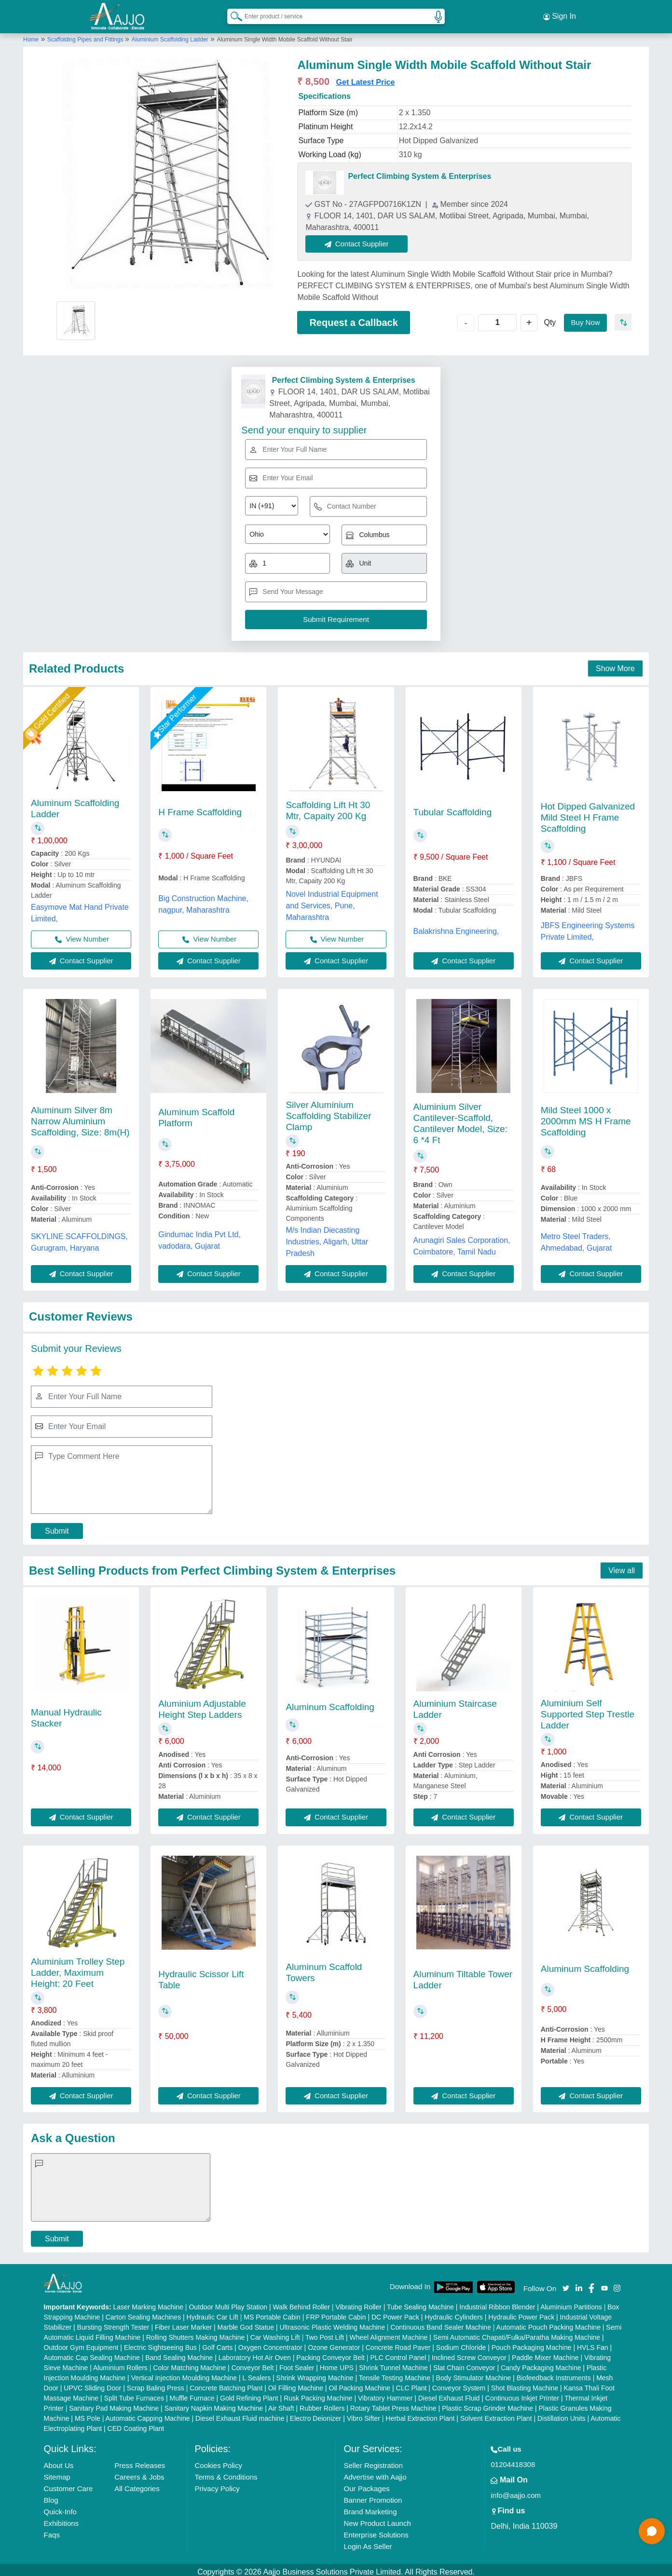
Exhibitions (61, 2519)
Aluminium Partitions (571, 2302)
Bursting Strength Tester (113, 2323)
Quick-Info (60, 2507)
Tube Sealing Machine (420, 2302)
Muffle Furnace (192, 2394)
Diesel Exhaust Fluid (449, 2394)
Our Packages (366, 2484)
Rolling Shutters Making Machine (195, 2333)
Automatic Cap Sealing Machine (92, 2353)
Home (31, 35)
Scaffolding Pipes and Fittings (86, 35)
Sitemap (57, 2472)
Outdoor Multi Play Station (228, 2302)
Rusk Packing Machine (318, 2394)
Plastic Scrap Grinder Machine (487, 2404)
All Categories (136, 2484)
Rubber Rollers (322, 2404)
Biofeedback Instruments (554, 2373)
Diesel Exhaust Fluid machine (239, 2414)
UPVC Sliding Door (92, 2383)
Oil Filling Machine (295, 2383)
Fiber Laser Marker (183, 2323)
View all (621, 1566)
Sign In (559, 14)
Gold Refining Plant (249, 2394)
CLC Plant (411, 2383)
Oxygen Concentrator (270, 2343)
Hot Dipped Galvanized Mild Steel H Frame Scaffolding (588, 813)
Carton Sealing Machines (143, 2313)
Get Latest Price (365, 78)
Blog (51, 2496)
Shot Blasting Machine (524, 2383)
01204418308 (513, 2460)
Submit (57, 1527)
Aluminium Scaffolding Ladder (169, 35)
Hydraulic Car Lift (212, 2313)
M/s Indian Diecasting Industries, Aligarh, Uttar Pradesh (327, 1238)
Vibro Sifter (363, 2414)
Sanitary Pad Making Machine (114, 2404)
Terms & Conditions (226, 2472)
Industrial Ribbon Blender (497, 2302)
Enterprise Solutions (375, 2530)
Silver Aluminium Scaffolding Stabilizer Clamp (328, 1112)
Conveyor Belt (253, 2363)
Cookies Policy (218, 2461)
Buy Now (584, 318)
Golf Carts (217, 2343)
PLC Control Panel (398, 2353)
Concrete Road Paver (398, 2343)
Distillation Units (561, 2414)
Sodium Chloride (461, 2343)
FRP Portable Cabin (336, 2313)
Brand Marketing (370, 2507)
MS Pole (87, 2414)
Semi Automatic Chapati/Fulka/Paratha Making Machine (516, 2333)
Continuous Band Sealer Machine (440, 2323)
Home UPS (337, 2363)
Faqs (52, 2530)
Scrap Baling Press (155, 2383)
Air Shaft (281, 2404)
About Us (59, 2461)
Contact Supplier (361, 239)
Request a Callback (353, 318)
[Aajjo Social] (565, 2283)
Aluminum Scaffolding (330, 1703)
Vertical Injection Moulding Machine (184, 2373)
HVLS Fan (592, 2343)
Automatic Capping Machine (147, 2414)
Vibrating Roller (358, 2302)
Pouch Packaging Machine (532, 2343)
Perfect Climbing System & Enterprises (419, 172)
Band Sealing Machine (179, 2353)
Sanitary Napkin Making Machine (214, 2404)
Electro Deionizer (316, 2414)
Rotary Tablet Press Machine (393, 2404)
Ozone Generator (334, 2343)
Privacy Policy (217, 2484)
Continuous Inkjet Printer (522, 2394)
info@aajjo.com (516, 2491)
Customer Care (68, 2484)
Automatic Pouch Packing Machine (548, 2323)
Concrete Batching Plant (226, 2383)
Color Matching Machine (189, 2363)
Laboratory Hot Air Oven (255, 2353)
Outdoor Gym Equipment (81, 2343)
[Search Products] (232, 14)
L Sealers (257, 2373)
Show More (615, 665)
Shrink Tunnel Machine (393, 2363)
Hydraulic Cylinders (454, 2313)
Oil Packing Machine (360, 2383)
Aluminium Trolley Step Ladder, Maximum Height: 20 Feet (77, 1968)
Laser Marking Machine (148, 2302)
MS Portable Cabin (272, 2313)
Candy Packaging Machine (541, 2363)
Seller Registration (373, 2461)
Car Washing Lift (275, 2333)
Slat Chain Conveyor (464, 2363)
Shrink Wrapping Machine (315, 2373)
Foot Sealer (296, 2363)
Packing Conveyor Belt (330, 2353)
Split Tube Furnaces (134, 2394)
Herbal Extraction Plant (419, 2414)
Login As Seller (367, 2542)
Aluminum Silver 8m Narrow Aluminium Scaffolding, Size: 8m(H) (80, 1117)
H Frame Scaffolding (200, 808)
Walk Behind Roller (301, 2302)
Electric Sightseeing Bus (160, 2343)
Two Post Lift (324, 2333)
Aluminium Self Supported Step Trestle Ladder (587, 1710)
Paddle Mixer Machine (545, 2353)
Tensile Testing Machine (394, 2373)
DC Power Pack (395, 2313)
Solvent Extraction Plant (496, 2414)
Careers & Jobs (139, 2472)
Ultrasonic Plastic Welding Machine (332, 2323)
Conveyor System (458, 2383)
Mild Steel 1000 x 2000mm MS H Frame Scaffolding (586, 1117)
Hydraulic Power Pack (521, 2313)
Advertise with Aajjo (374, 2472)
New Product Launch (377, 2519)
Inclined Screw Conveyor (469, 2353)
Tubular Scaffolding (452, 808)
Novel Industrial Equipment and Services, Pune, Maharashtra (332, 901)
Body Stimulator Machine (473, 2373)
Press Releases (139, 2461)
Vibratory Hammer (385, 2394)
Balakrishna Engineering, (456, 927)
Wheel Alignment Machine (389, 2333)
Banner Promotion (372, 2496)
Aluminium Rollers (120, 2363)
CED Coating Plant (136, 2424)
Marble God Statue (246, 2323)
